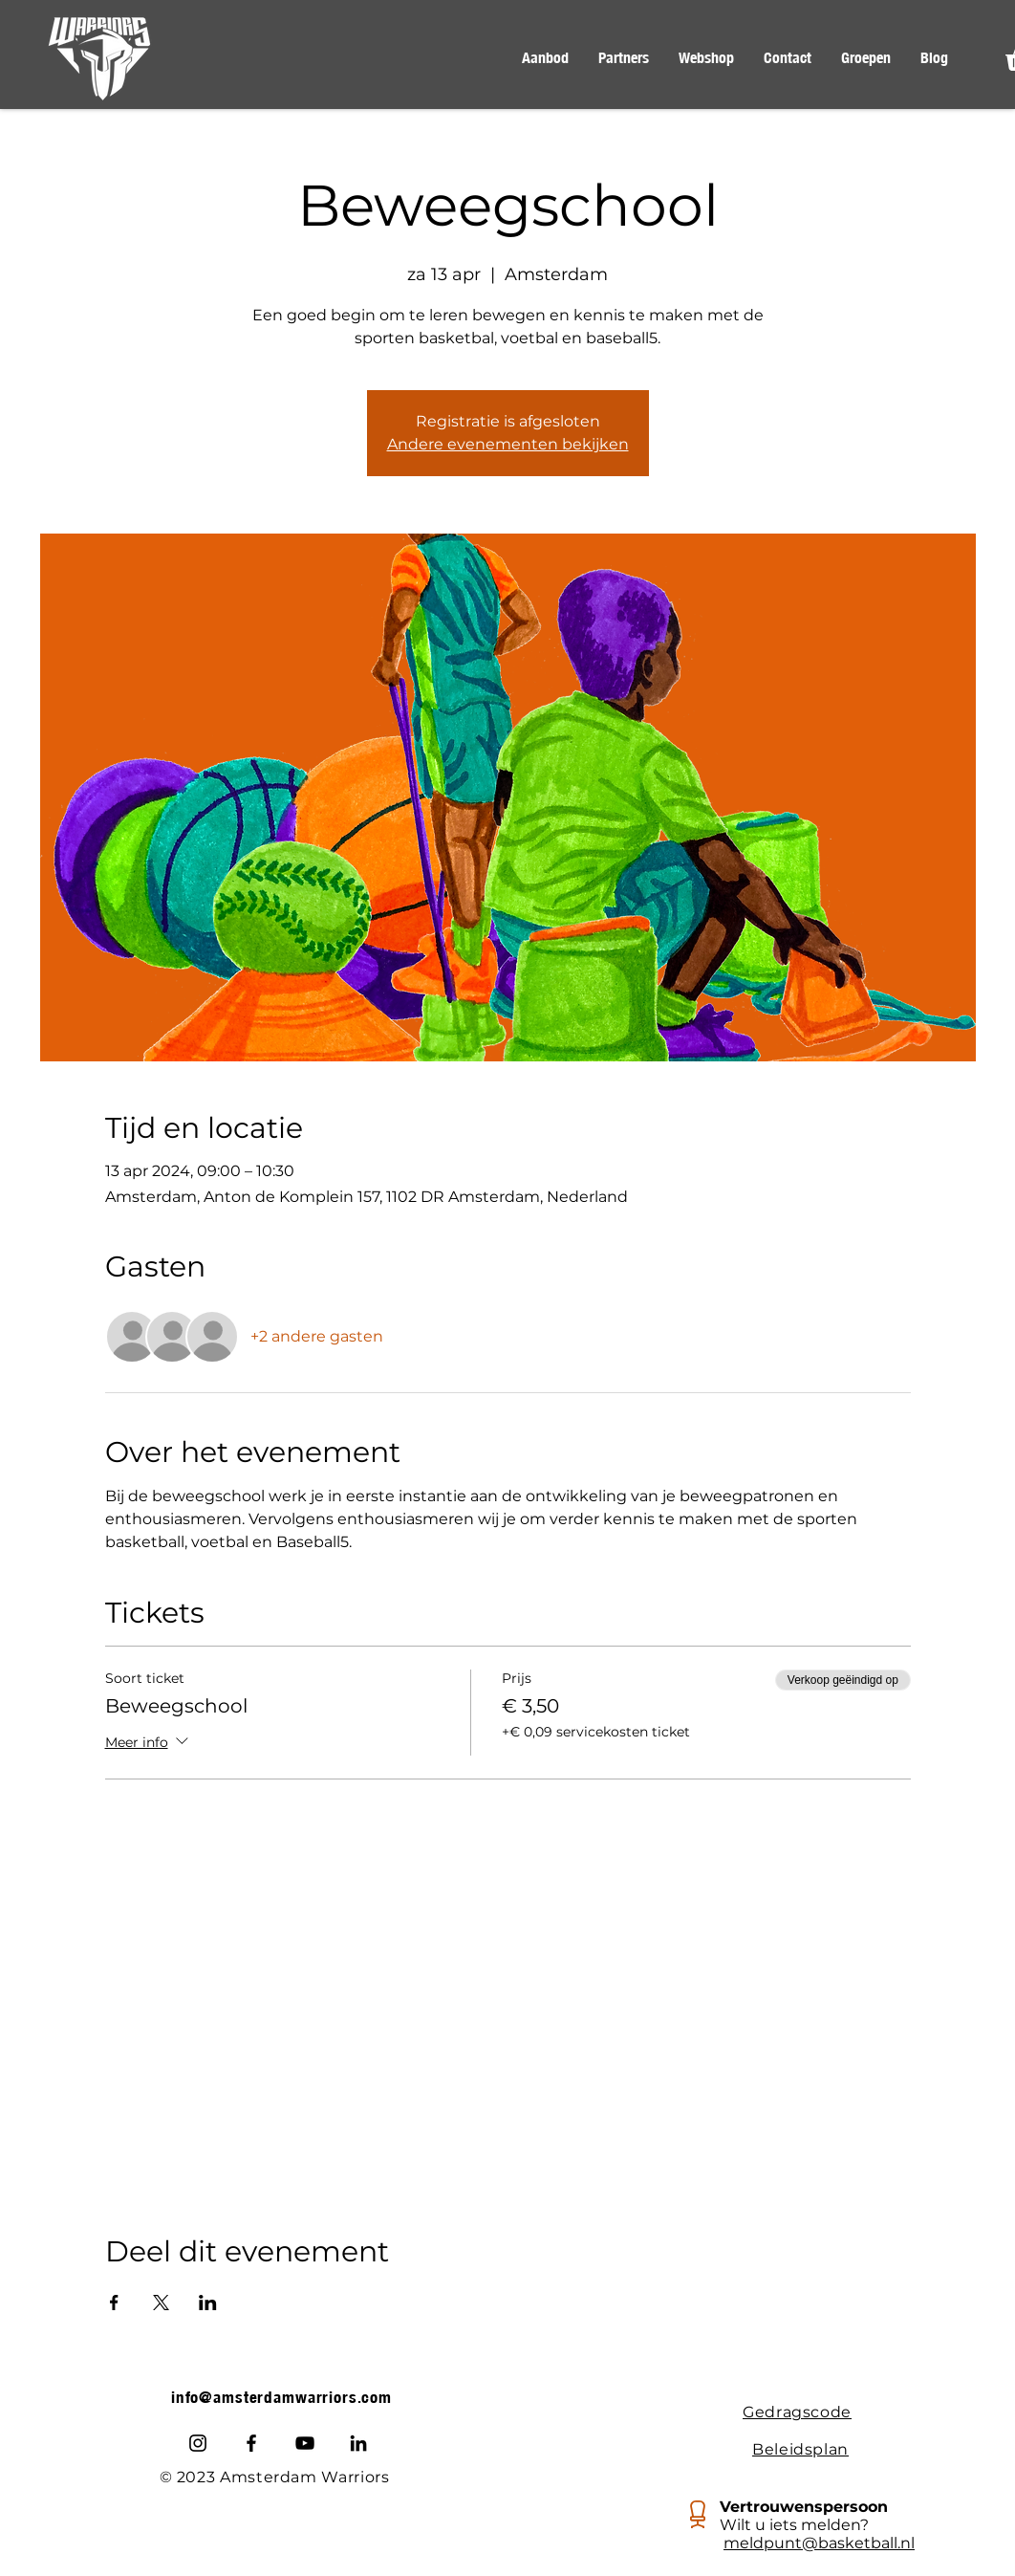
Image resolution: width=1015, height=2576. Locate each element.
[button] (545, 58)
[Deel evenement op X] (161, 2302)
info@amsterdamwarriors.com (281, 2397)
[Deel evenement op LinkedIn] (208, 2302)
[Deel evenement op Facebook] (114, 2302)
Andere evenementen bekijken (508, 444)
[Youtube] (304, 2443)
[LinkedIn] (358, 2443)
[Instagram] (197, 2443)
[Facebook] (251, 2443)
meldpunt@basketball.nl (819, 2543)
